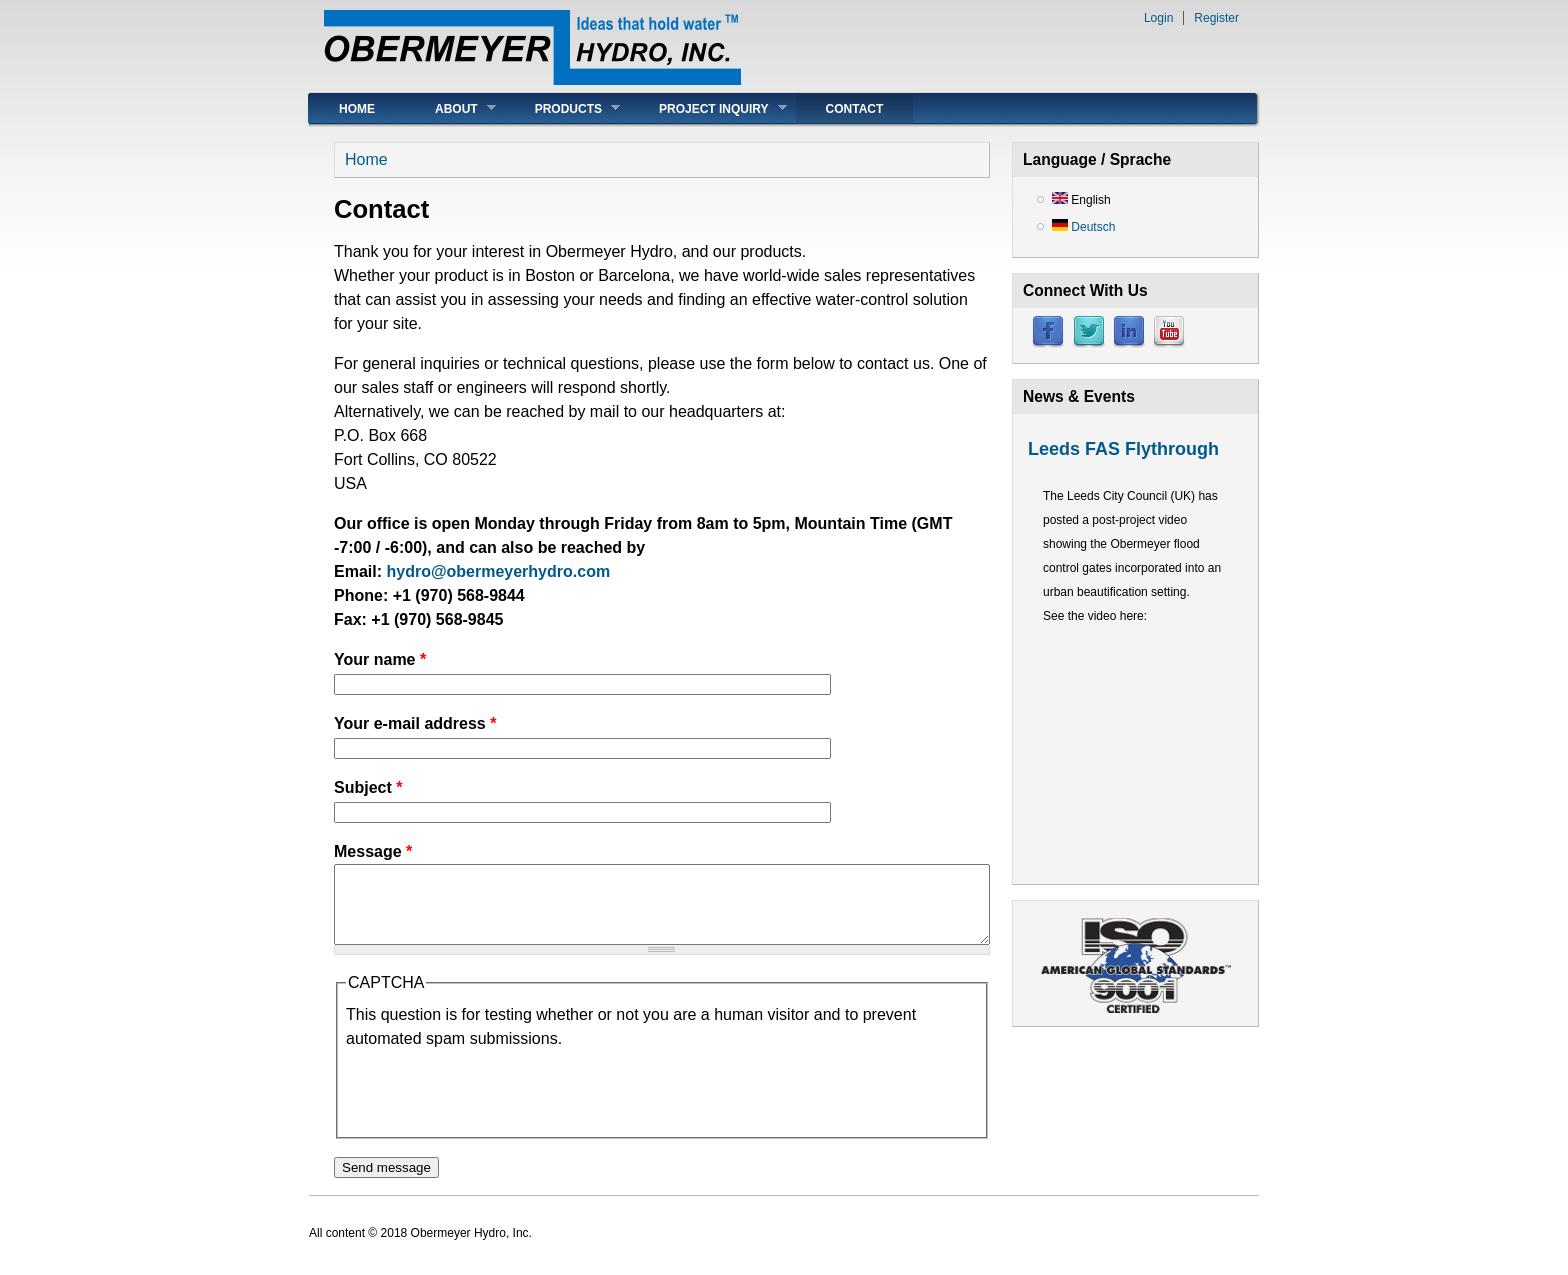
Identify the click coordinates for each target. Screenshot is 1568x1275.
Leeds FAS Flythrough (1123, 449)
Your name (380, 659)
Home (357, 109)
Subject (368, 787)
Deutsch (1083, 227)
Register (1216, 18)
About (450, 108)
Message (373, 851)
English (1081, 200)
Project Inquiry (708, 108)
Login (1158, 18)
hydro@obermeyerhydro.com (498, 571)
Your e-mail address (415, 723)
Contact (855, 109)
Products (562, 108)
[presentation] (498, 1105)
